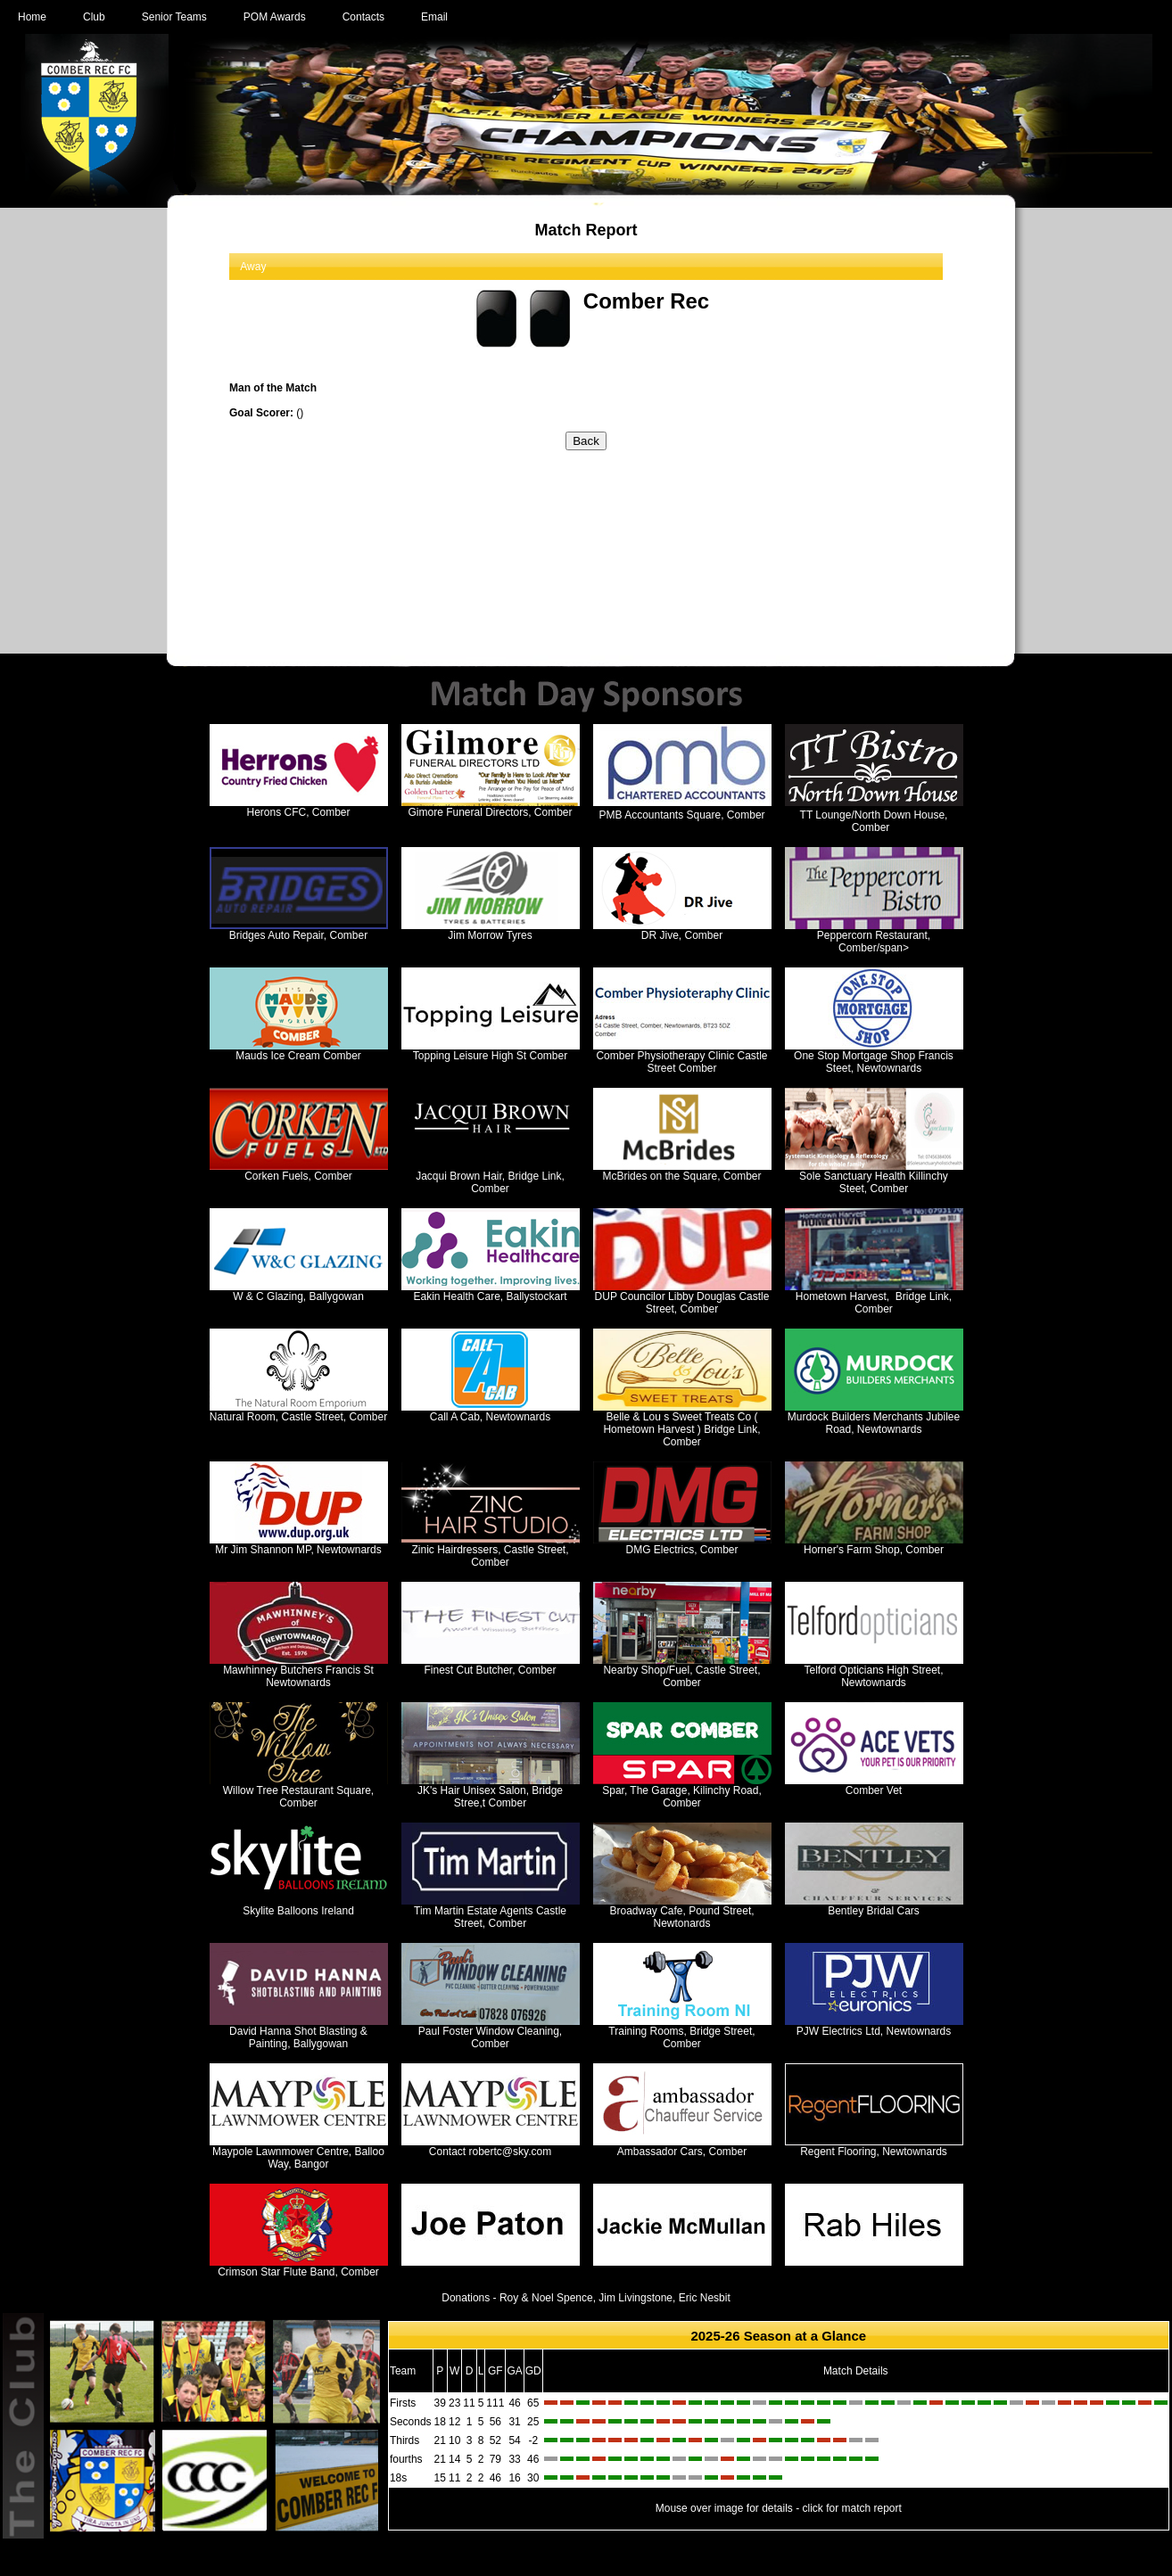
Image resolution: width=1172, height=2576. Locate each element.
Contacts (363, 17)
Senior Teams (174, 17)
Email (434, 17)
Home (32, 17)
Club (94, 17)
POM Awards (274, 17)
